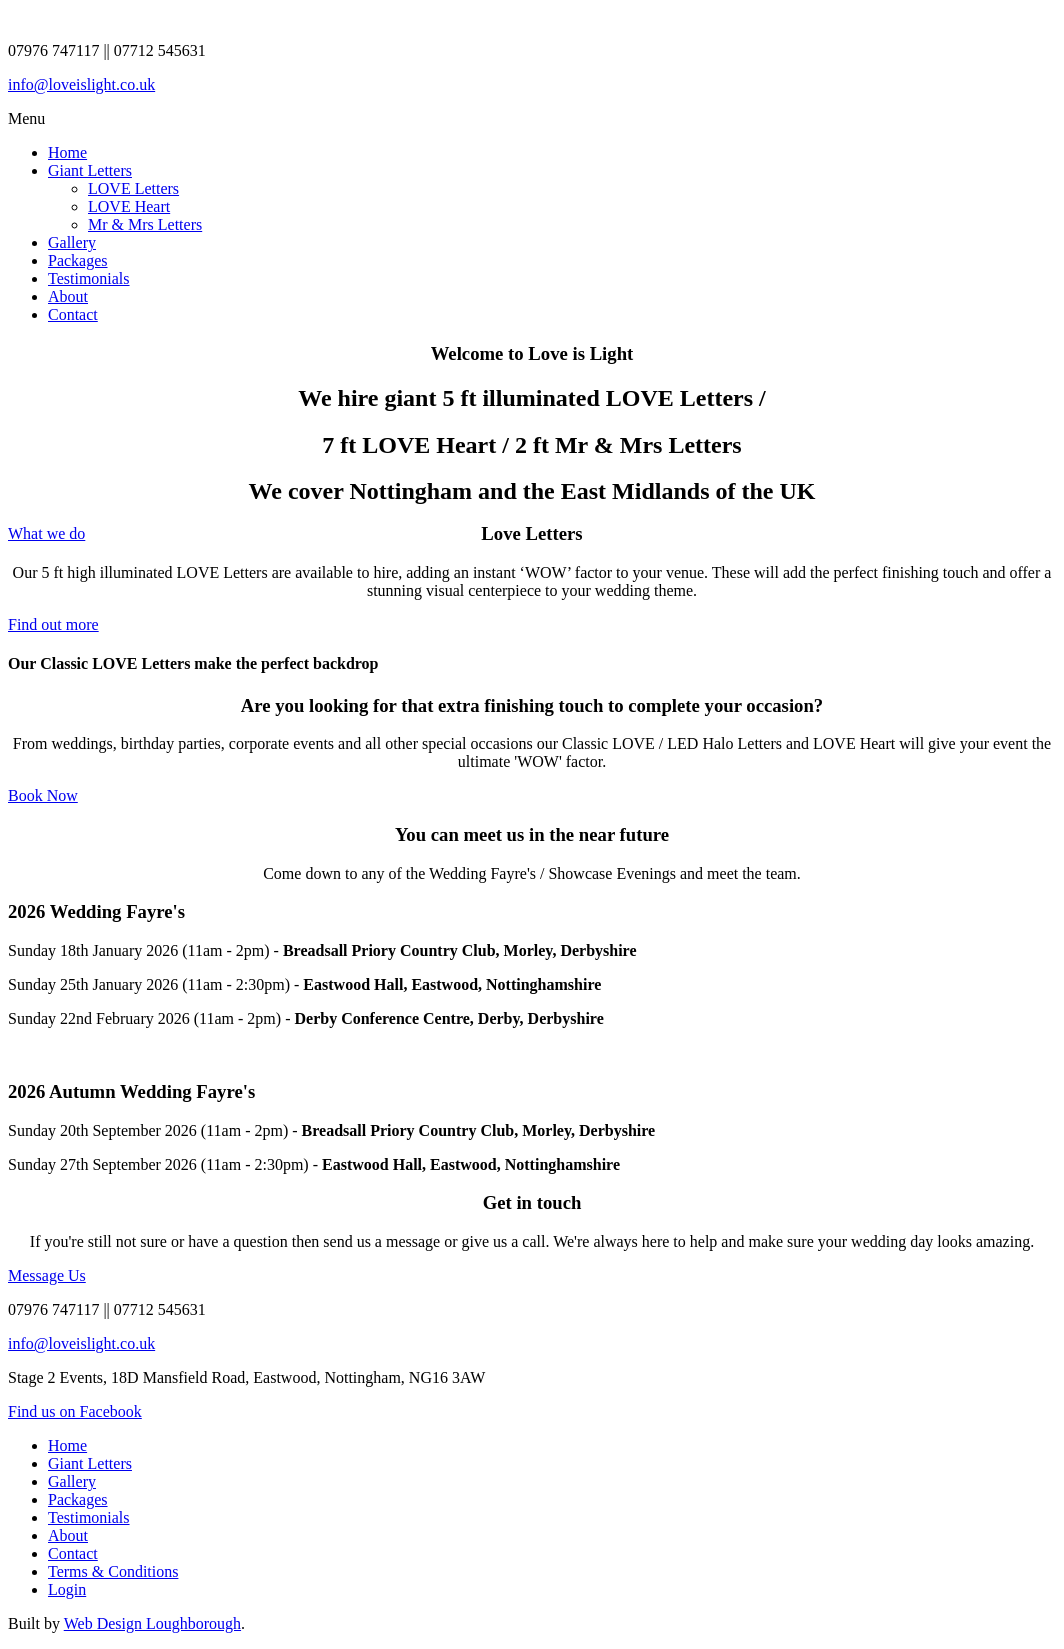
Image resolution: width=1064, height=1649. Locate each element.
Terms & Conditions (113, 1571)
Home (67, 152)
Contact (73, 314)
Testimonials (89, 278)
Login (67, 1589)
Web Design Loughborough (152, 1623)
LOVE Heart (129, 206)
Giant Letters (90, 170)
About (68, 296)
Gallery (72, 242)
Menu (26, 118)
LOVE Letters (133, 188)
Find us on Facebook (75, 1411)
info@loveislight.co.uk (81, 84)
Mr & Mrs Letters (145, 224)
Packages (78, 260)
